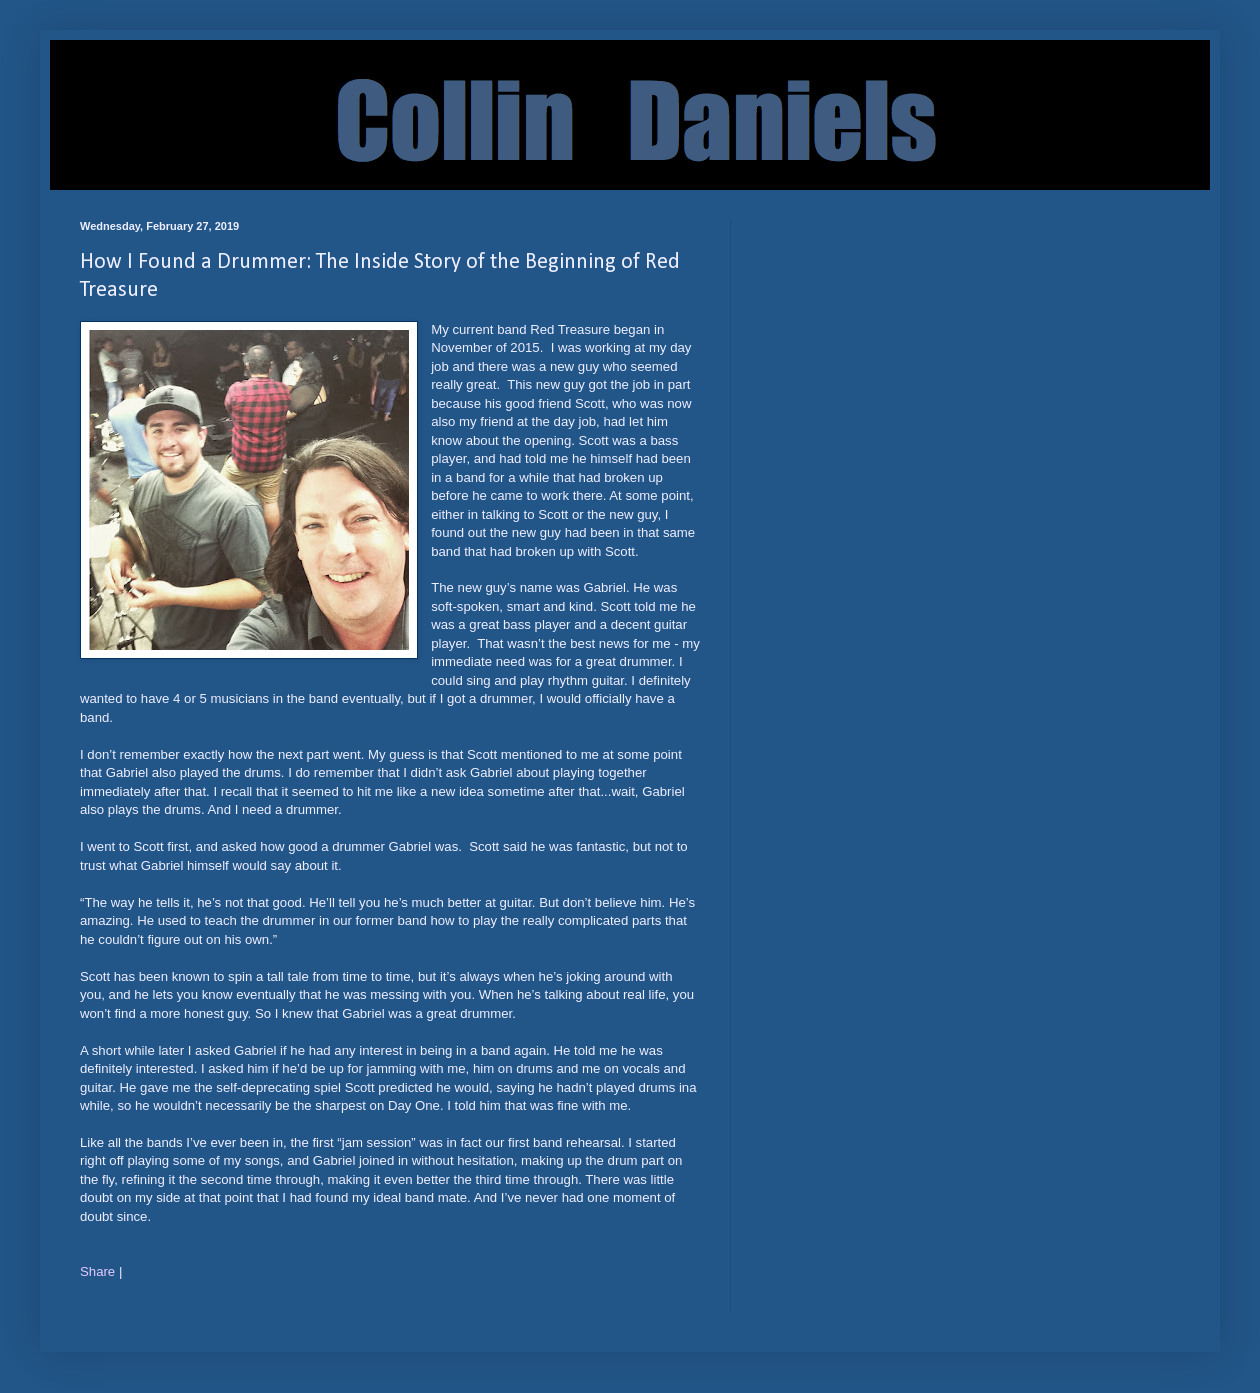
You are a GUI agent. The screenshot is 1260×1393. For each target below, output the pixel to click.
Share (97, 1271)
